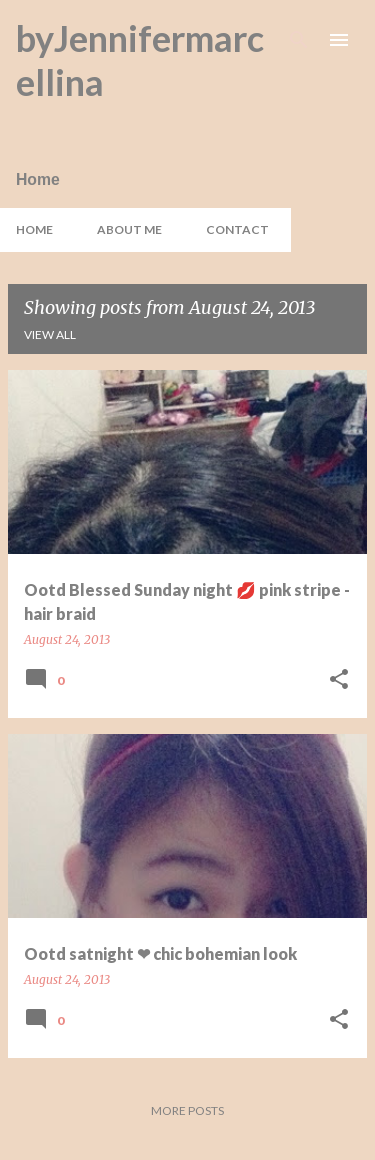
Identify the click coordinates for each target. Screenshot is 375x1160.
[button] (339, 680)
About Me (129, 229)
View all (50, 334)
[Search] (299, 40)
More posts (187, 1110)
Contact (237, 229)
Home (34, 229)
